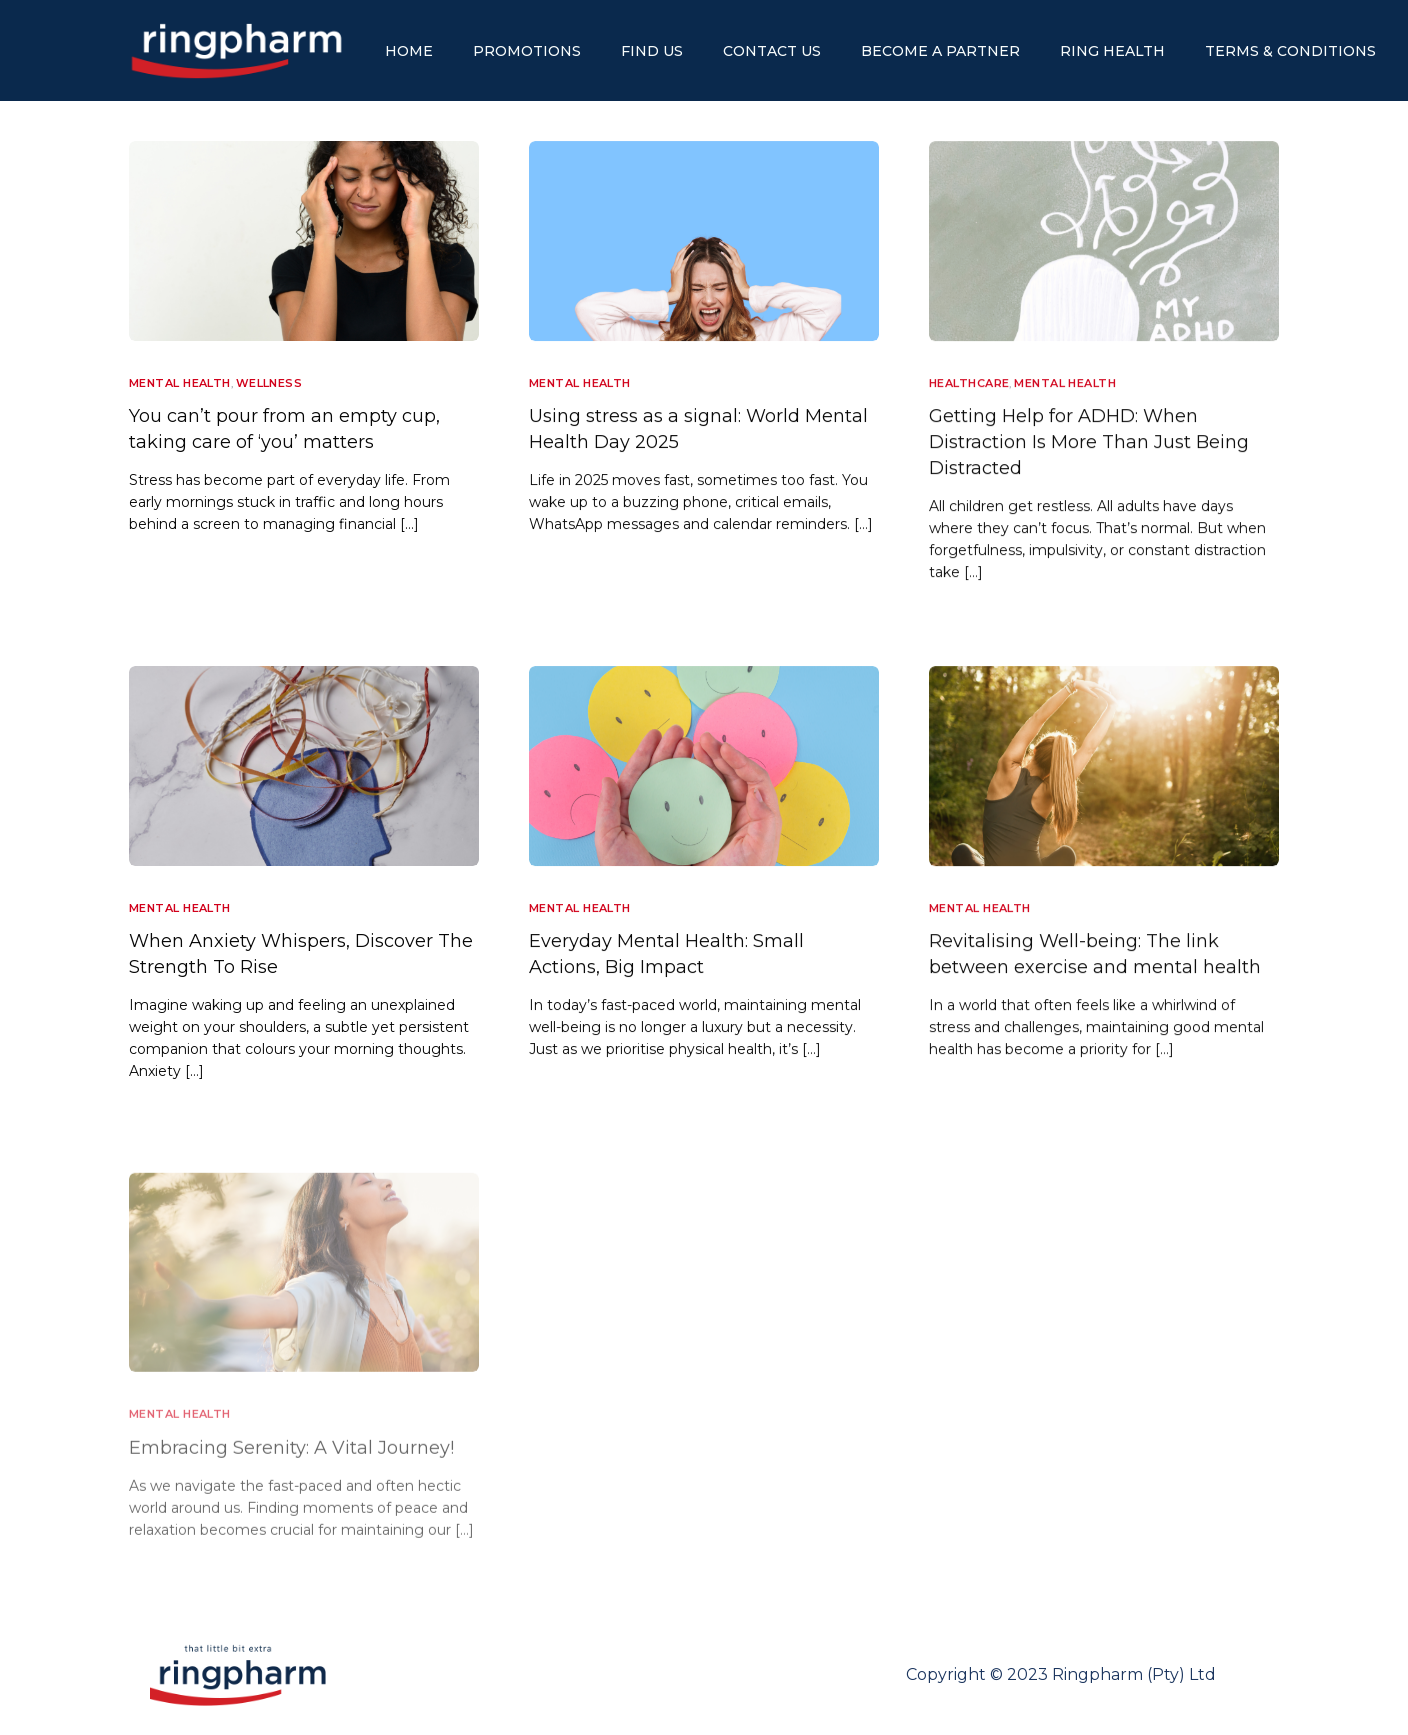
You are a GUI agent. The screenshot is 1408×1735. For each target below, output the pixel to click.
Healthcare (969, 383)
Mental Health (180, 383)
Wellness (269, 383)
